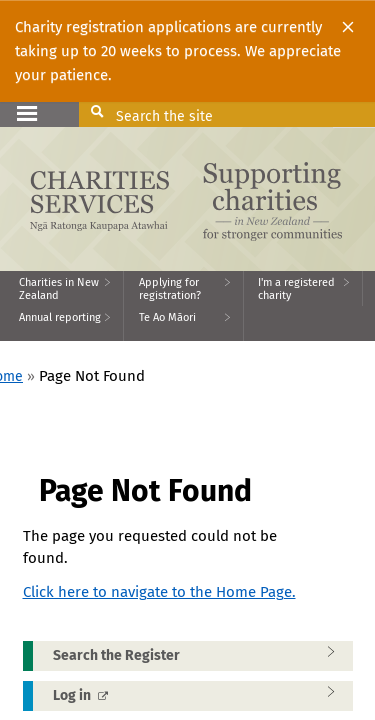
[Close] (348, 27)
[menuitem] (62, 288)
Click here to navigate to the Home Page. (159, 592)
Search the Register (200, 655)
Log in (200, 695)
